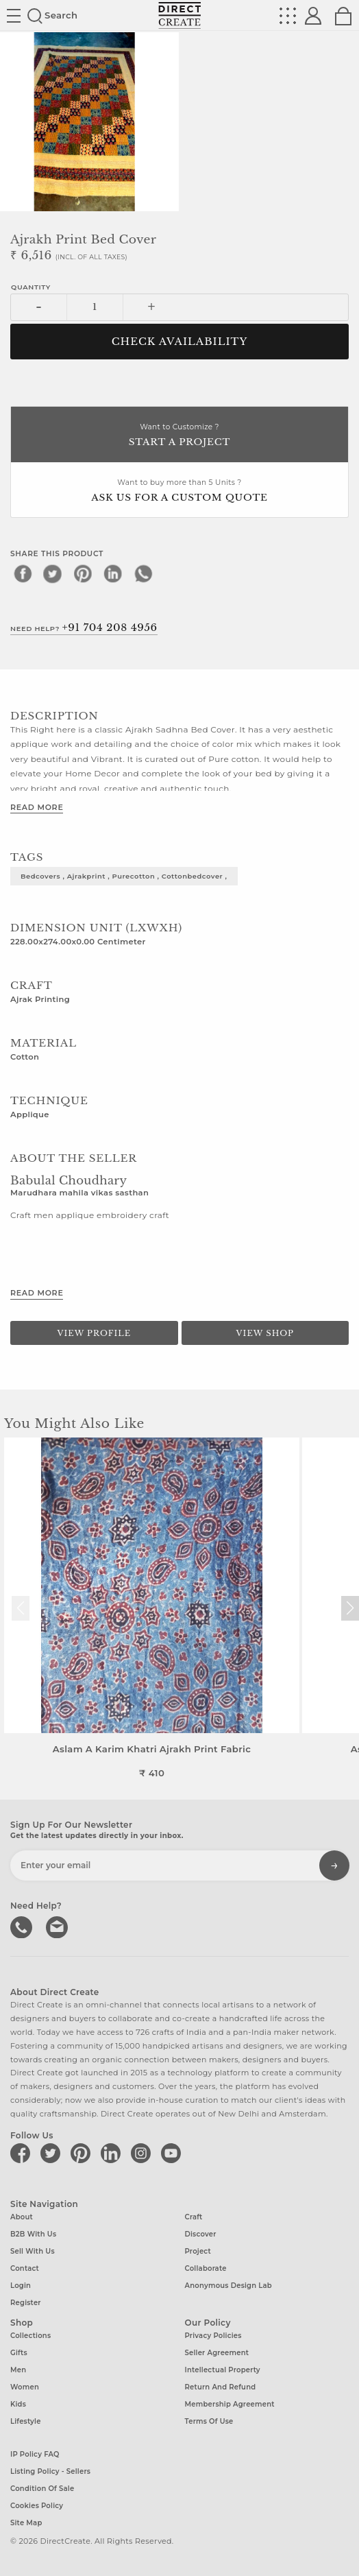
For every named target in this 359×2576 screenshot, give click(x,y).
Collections (30, 2335)
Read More (36, 807)
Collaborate (206, 2268)
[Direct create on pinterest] (83, 2152)
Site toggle (14, 16)
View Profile (94, 1333)
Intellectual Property (222, 2369)
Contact (24, 2268)
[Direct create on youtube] (173, 2152)
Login (20, 2285)
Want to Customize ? (179, 435)
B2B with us (33, 2234)
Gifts (18, 2352)
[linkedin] (113, 573)
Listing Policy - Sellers (50, 2471)
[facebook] (22, 573)
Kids (18, 2404)
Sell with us (32, 2251)
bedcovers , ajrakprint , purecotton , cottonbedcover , (124, 876)
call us (22, 1925)
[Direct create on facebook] (22, 2152)
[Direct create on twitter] (52, 2152)
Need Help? (84, 627)
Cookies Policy (36, 2505)
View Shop (265, 1333)
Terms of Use (209, 2421)
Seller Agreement (217, 2352)
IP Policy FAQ (35, 2454)
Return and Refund (220, 2387)
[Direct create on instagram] (143, 2152)
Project (198, 2251)
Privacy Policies (213, 2335)
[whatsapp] (143, 573)
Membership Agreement (230, 2404)
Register (25, 2302)
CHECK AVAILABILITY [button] (180, 341)
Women (24, 2387)
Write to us (58, 1925)
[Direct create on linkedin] (113, 2152)
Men (18, 2369)
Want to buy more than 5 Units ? (179, 491)
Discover (200, 2234)
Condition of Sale (42, 2488)
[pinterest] (83, 573)
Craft (194, 2217)
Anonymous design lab (228, 2285)
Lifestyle (25, 2421)
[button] (350, 1608)
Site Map (26, 2522)
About (21, 2217)
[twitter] (52, 573)
